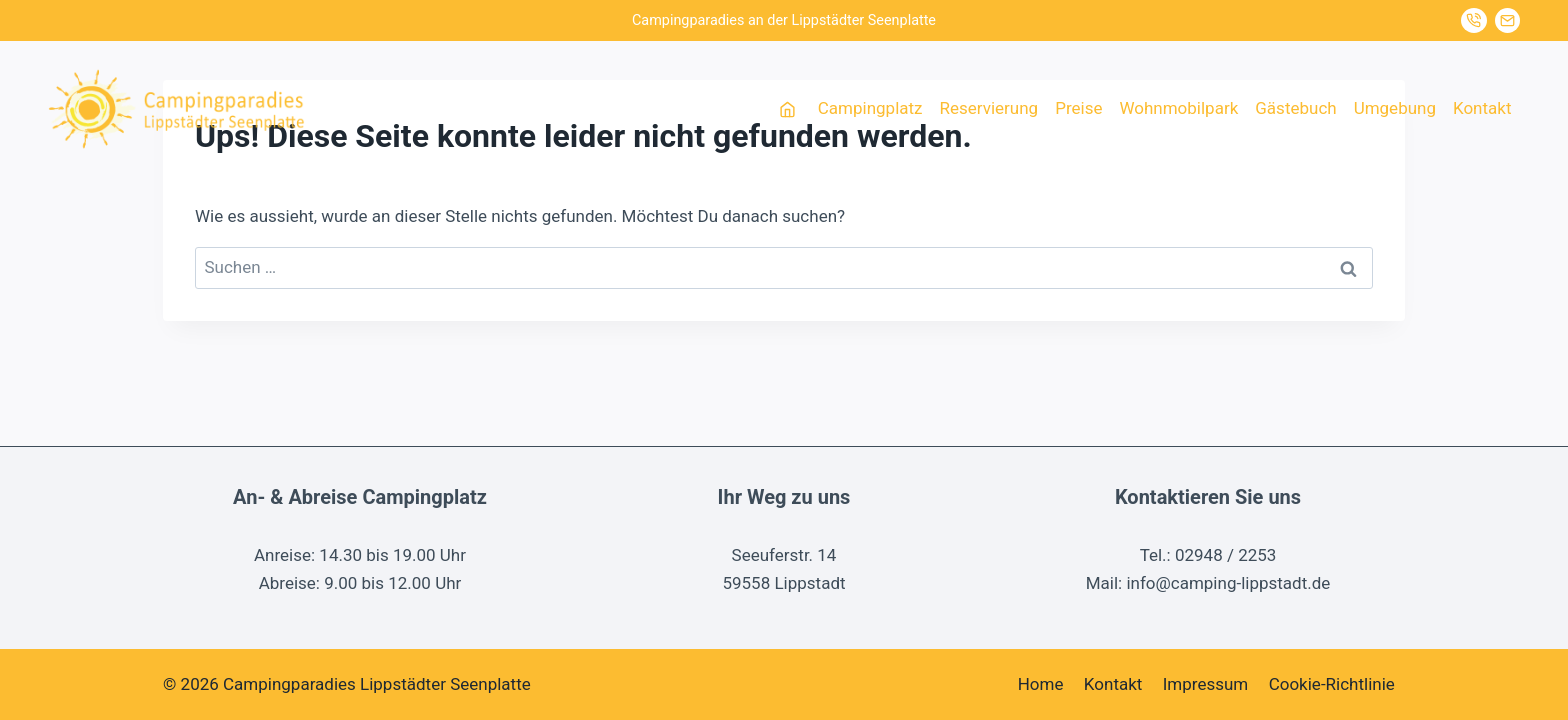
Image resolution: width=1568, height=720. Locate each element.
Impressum (1206, 684)
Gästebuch (1295, 108)
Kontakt (1482, 108)
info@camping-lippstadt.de (1228, 583)
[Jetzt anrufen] (1474, 20)
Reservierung (989, 108)
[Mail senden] (1507, 20)
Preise (1078, 108)
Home (1041, 684)
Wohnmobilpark (1178, 108)
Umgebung (1395, 108)
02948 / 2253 (1225, 555)
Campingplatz (870, 108)
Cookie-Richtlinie (1332, 684)
